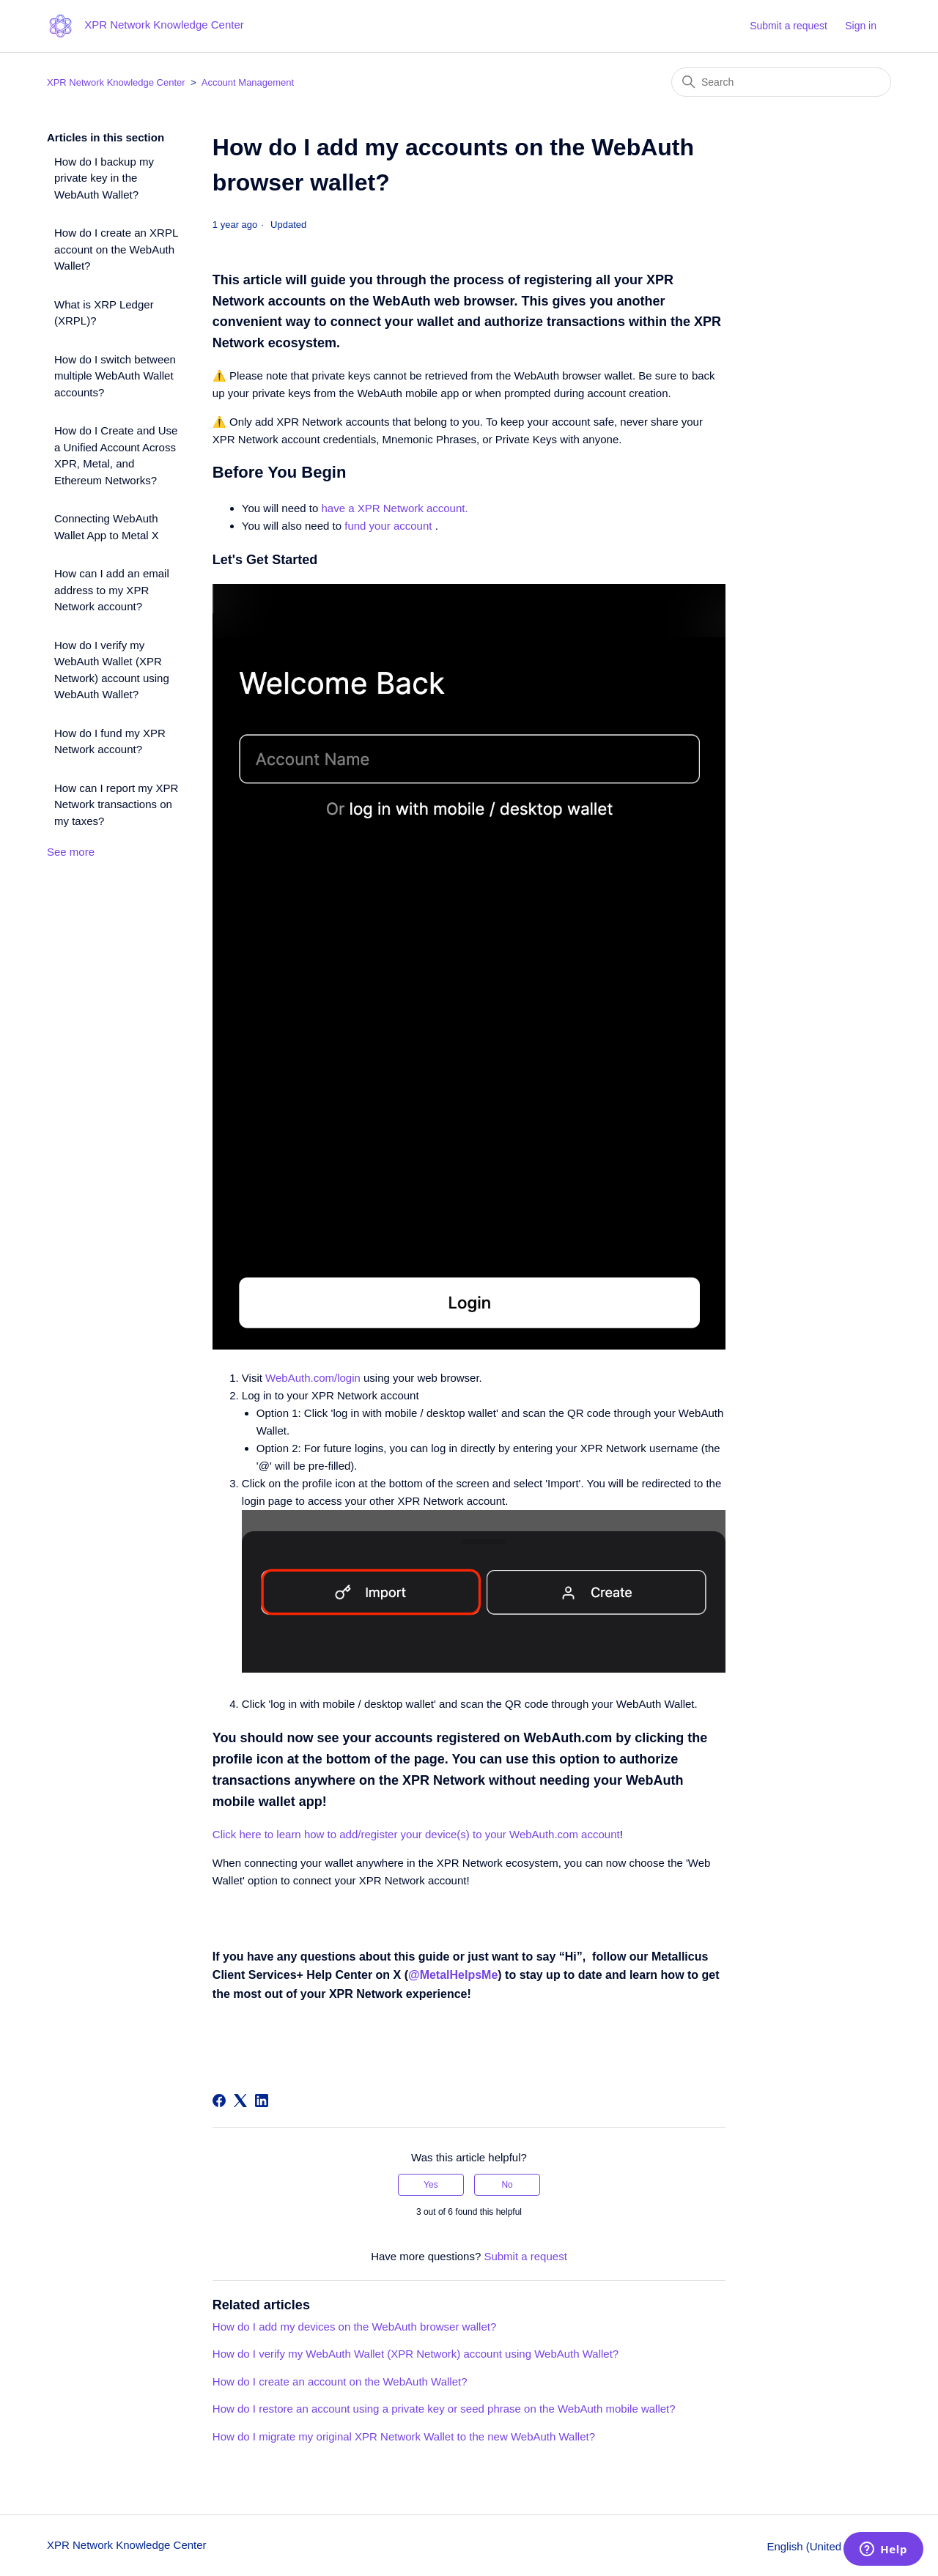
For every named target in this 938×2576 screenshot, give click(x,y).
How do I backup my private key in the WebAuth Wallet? (104, 178)
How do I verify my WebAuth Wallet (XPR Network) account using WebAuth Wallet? (111, 670)
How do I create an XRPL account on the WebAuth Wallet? (116, 249)
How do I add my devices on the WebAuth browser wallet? (354, 2326)
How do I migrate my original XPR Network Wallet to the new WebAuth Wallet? (404, 2436)
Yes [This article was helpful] (431, 2185)
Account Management (248, 82)
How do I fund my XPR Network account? (110, 741)
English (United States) (829, 2546)
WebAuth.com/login (313, 1378)
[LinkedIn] (261, 2100)
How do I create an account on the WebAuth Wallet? (340, 2381)
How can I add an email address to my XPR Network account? (111, 589)
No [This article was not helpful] (506, 2185)
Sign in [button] (860, 26)
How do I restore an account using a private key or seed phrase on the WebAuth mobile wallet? (444, 2408)
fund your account (389, 525)
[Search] (781, 82)
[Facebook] (219, 2100)
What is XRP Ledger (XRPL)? (104, 312)
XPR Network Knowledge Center (116, 82)
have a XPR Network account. (395, 508)
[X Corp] (240, 2100)
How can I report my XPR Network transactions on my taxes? (116, 804)
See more (71, 851)
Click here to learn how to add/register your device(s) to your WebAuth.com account (416, 1834)
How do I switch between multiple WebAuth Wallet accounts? (115, 376)
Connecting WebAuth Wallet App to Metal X (106, 526)
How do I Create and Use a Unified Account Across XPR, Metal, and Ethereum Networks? (115, 455)
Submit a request (788, 26)
